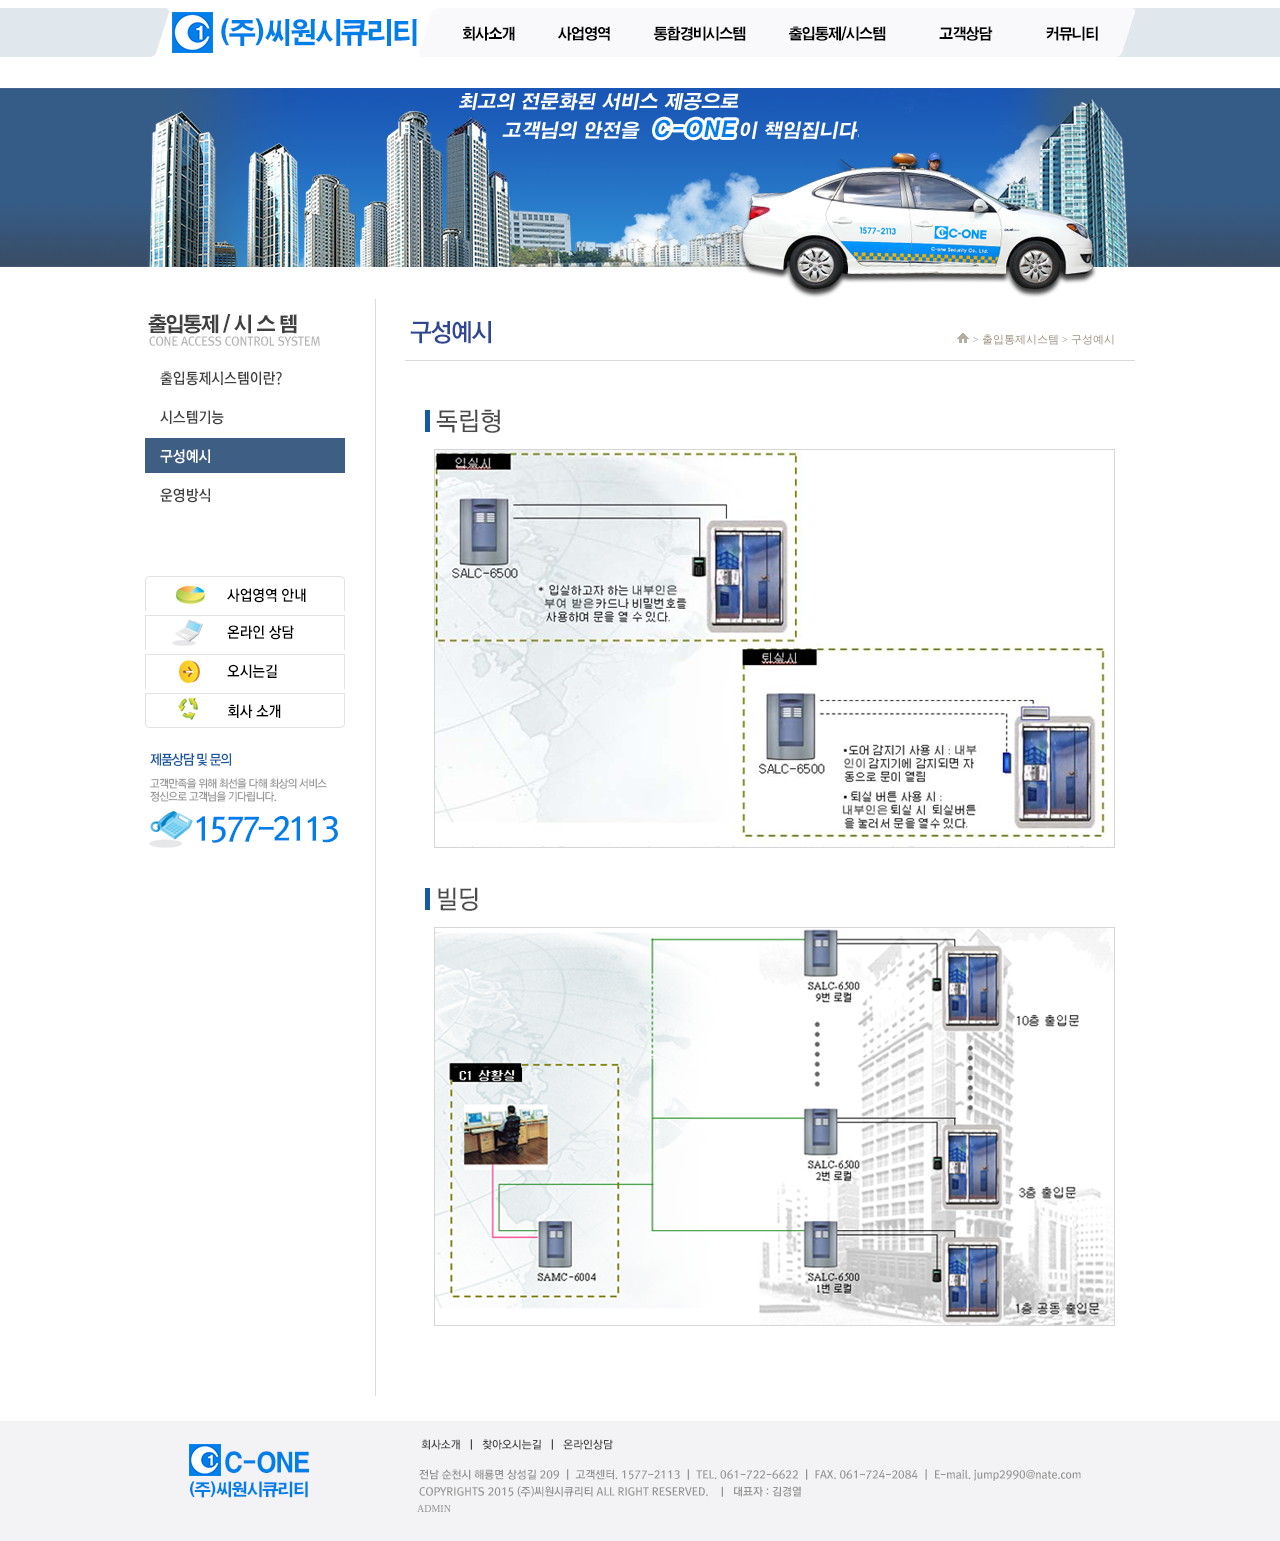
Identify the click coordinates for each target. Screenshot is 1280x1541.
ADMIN (434, 1508)
